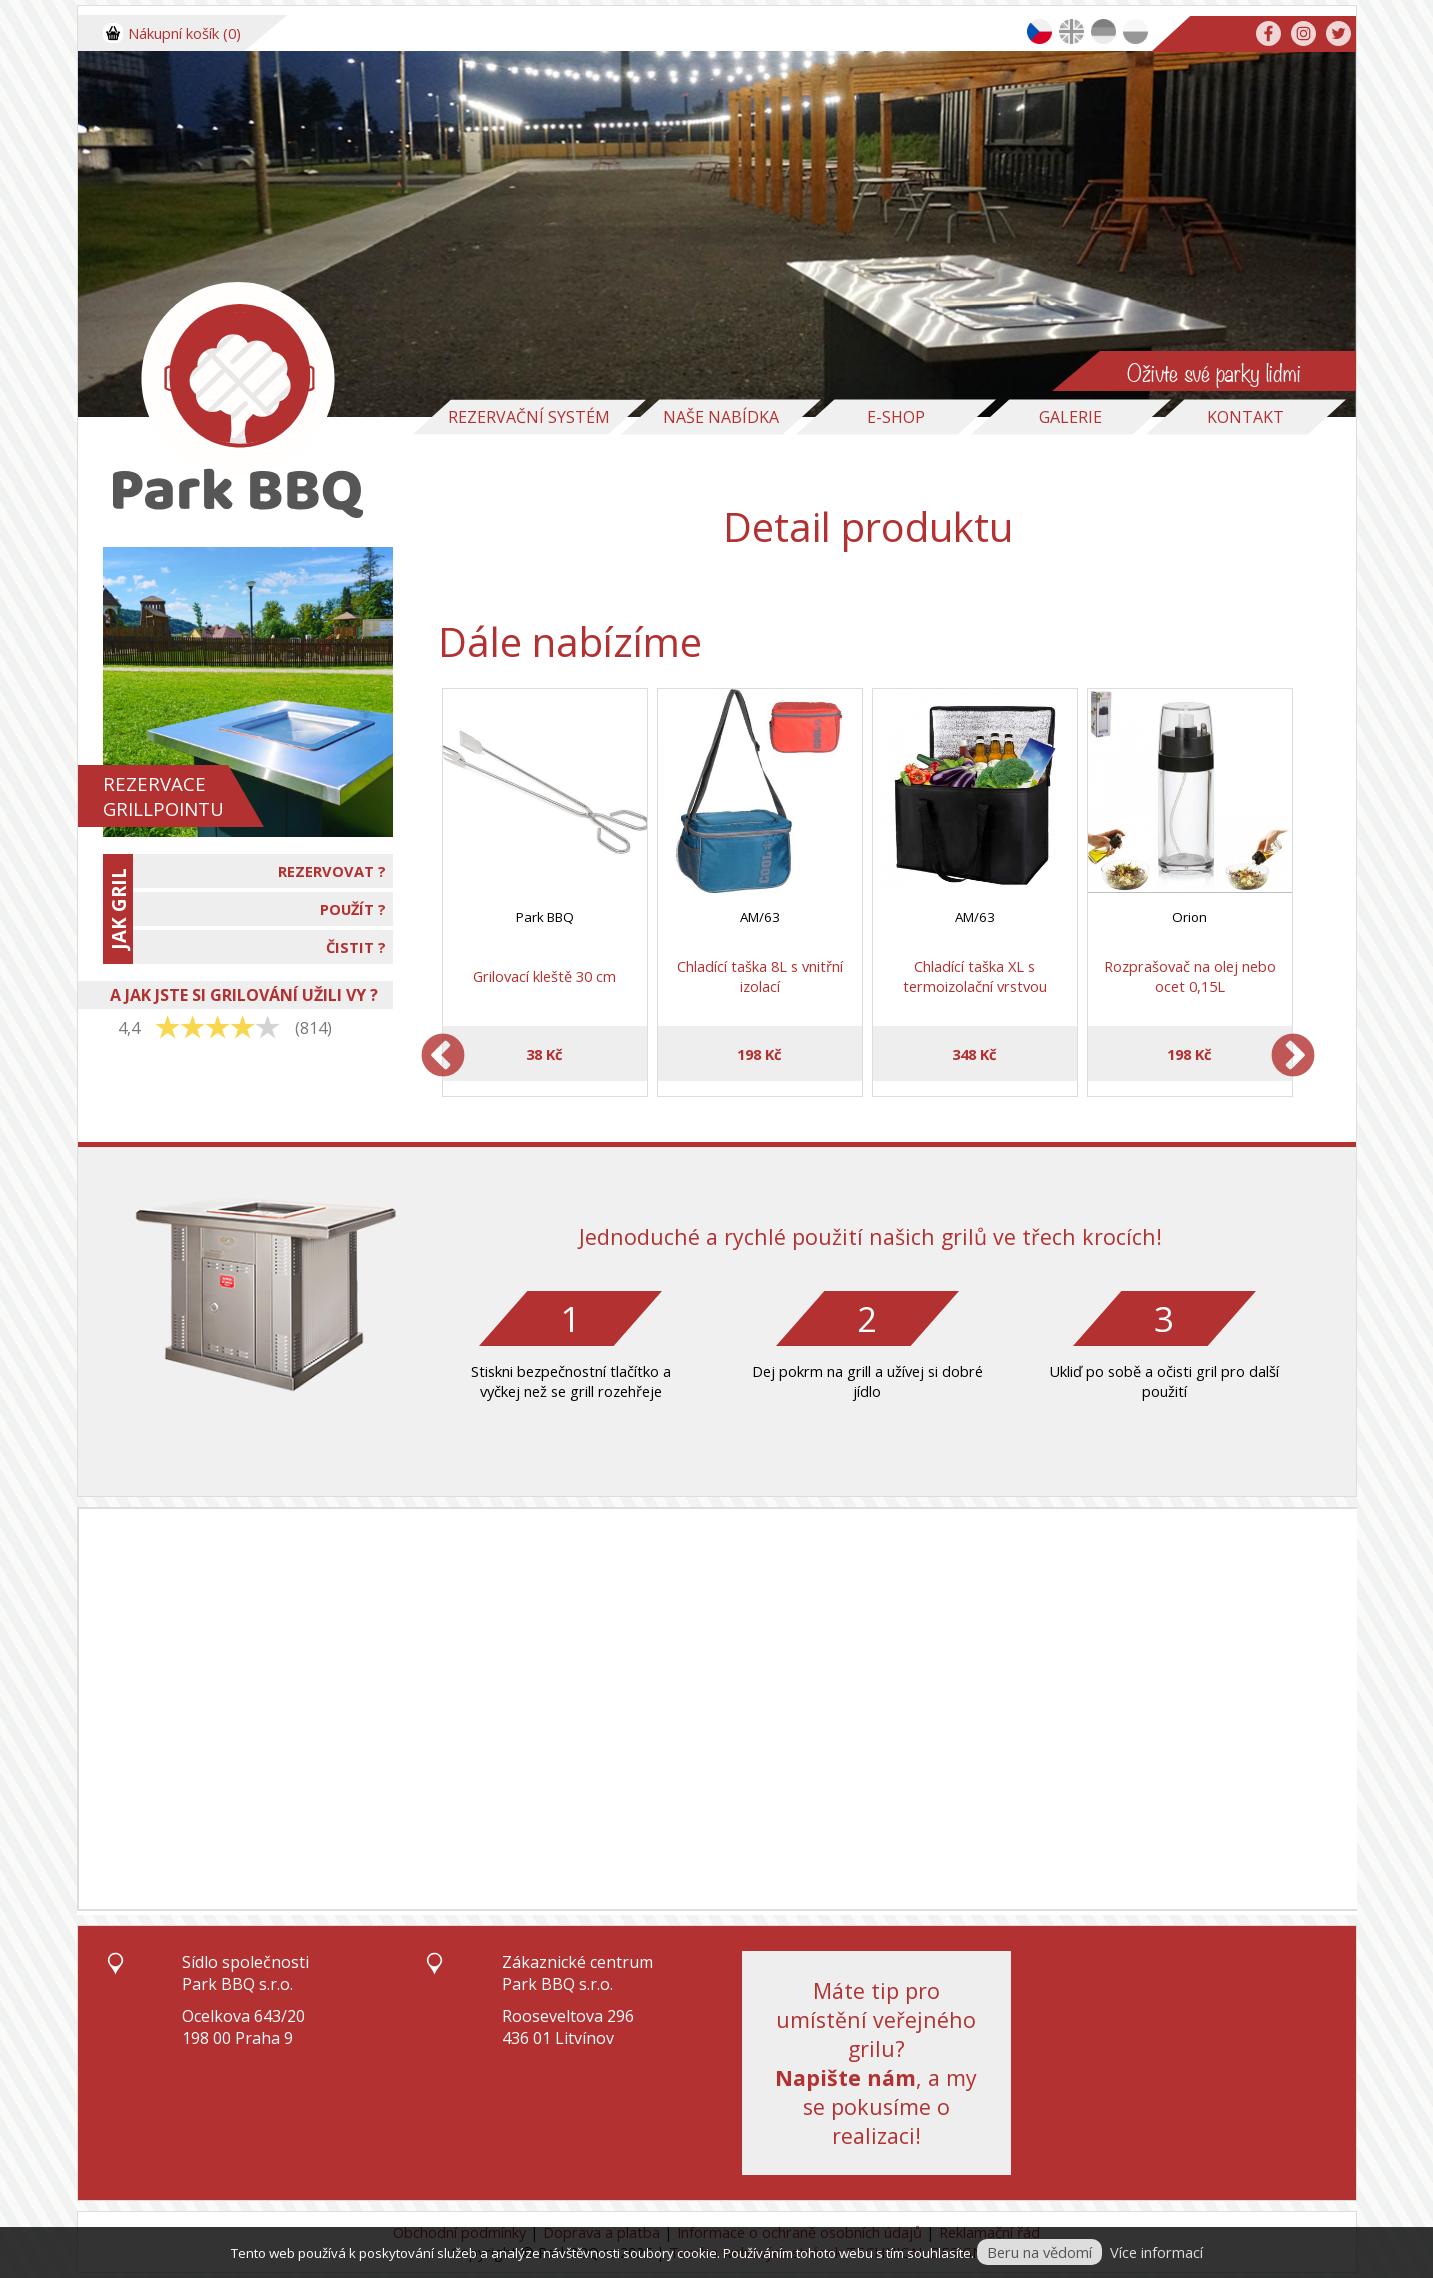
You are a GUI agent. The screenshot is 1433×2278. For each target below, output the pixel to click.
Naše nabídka (721, 417)
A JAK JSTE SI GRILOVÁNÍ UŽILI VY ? (244, 995)
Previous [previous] (443, 1057)
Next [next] (1293, 1057)
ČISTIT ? (356, 947)
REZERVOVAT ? (332, 871)
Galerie (1070, 417)
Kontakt (1245, 417)
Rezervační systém (529, 417)
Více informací (1156, 2252)
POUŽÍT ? (353, 909)
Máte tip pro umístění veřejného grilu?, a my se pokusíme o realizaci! (876, 2063)
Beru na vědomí (1039, 2252)
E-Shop (896, 417)
